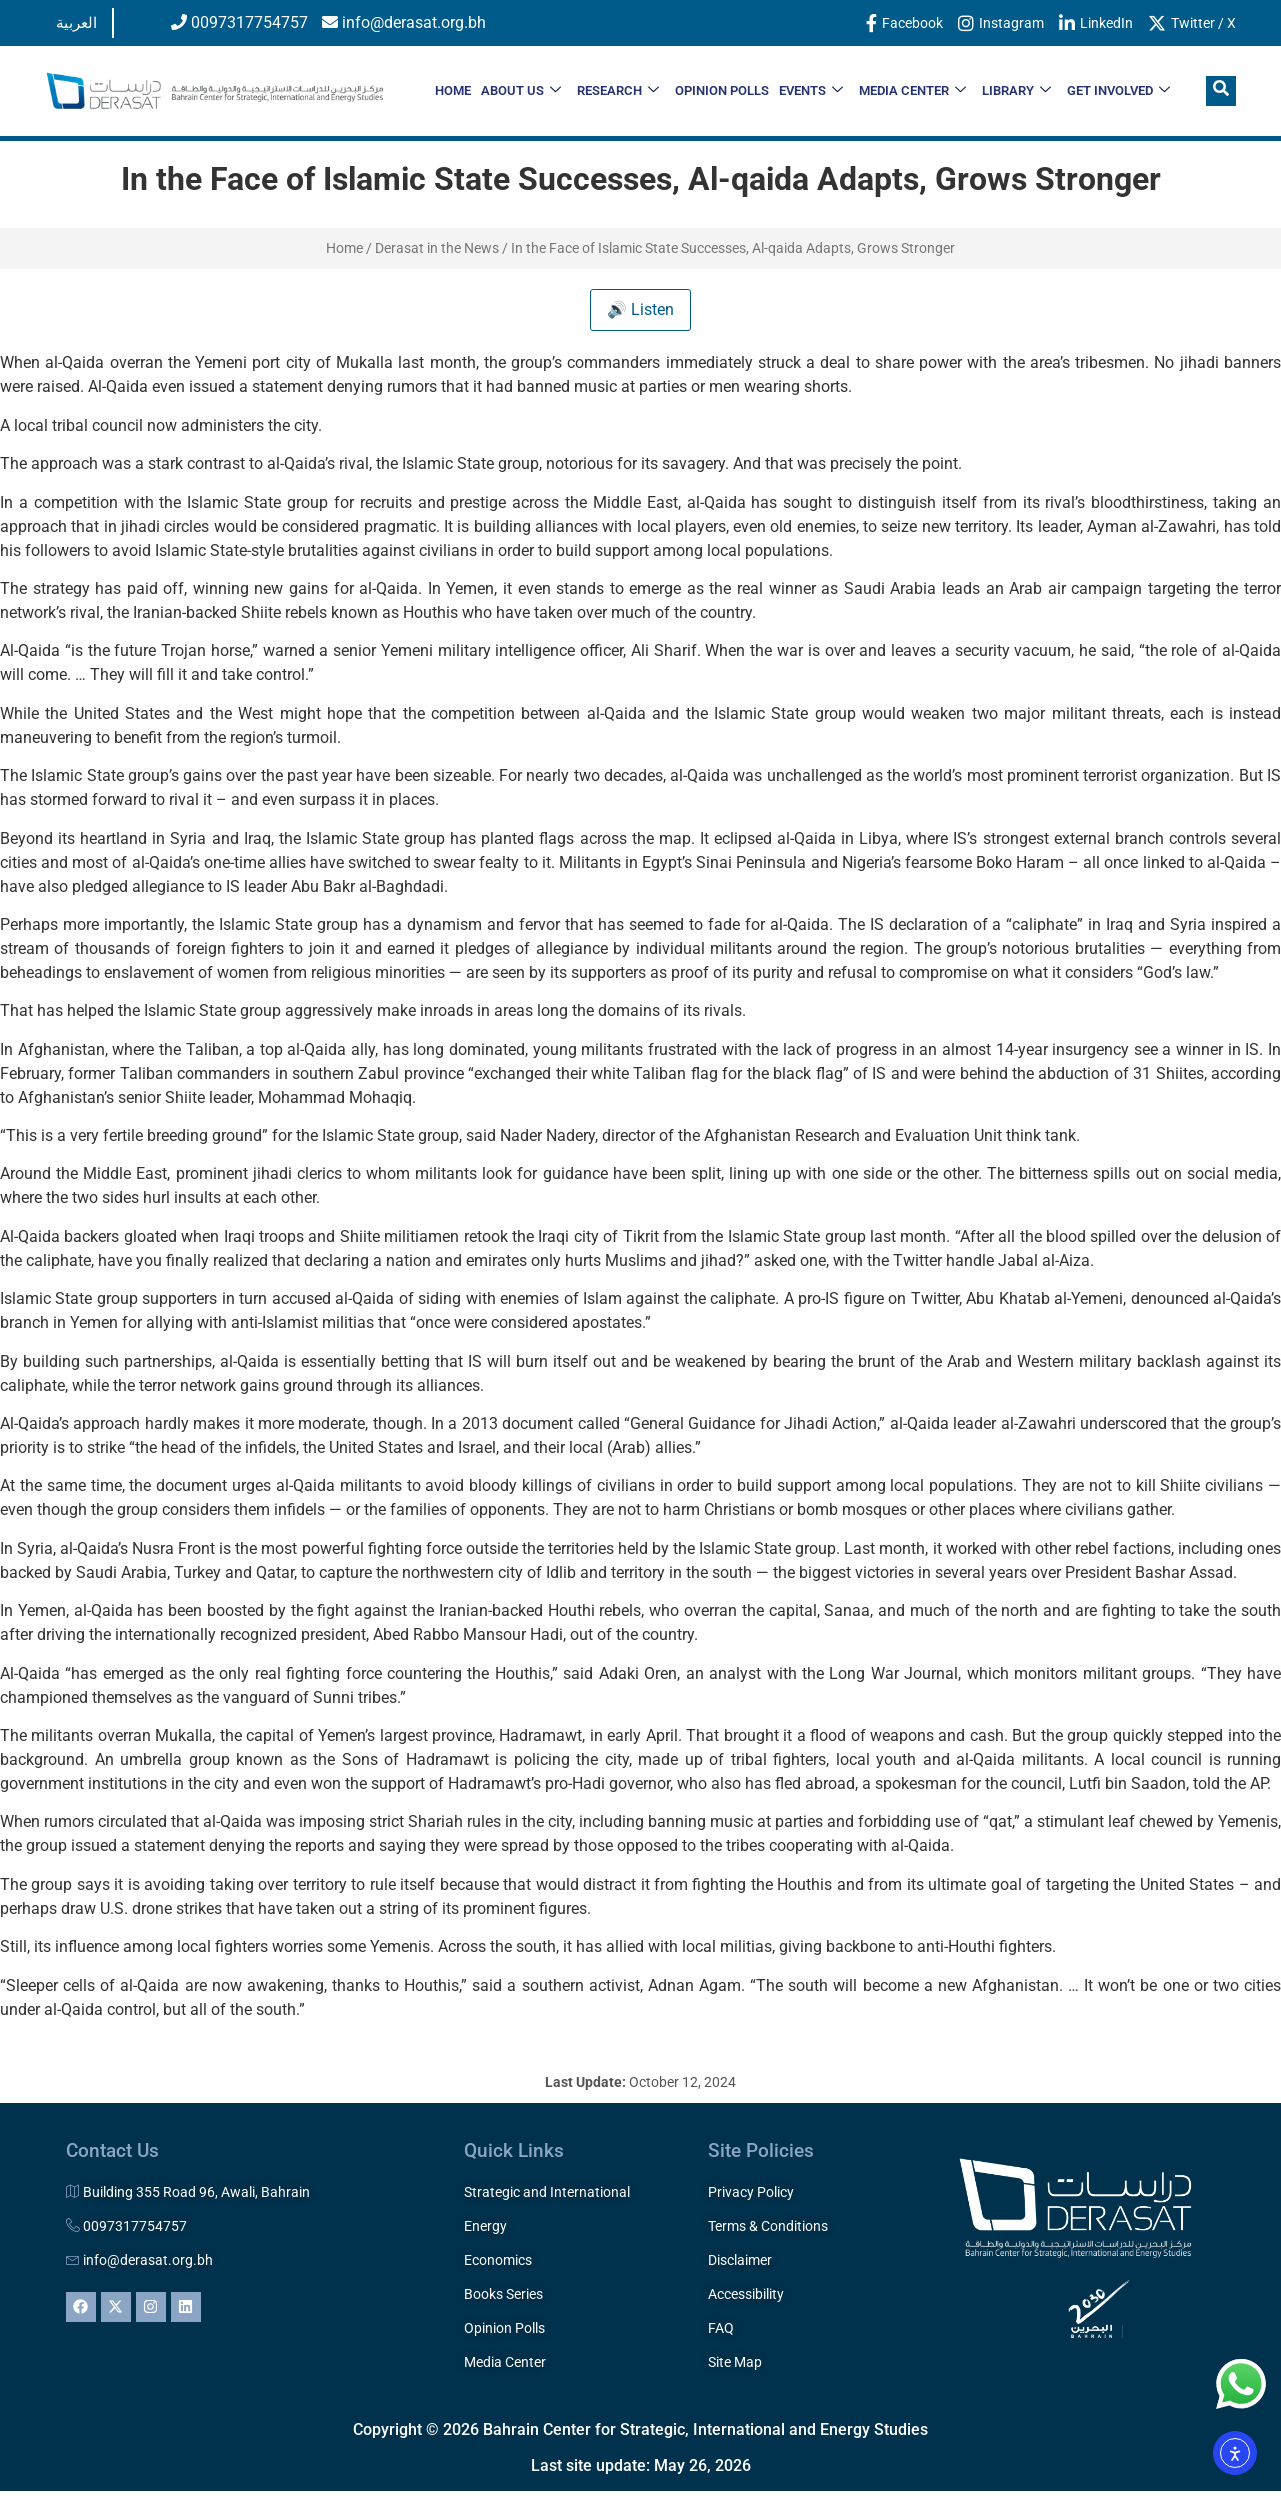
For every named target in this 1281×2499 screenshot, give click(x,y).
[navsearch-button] (1221, 91)
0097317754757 (239, 22)
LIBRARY (1016, 91)
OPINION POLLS (722, 90)
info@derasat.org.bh (404, 22)
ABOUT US (521, 91)
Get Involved (1118, 91)
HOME (453, 90)
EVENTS (811, 91)
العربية (76, 23)
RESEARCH (618, 91)
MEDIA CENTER (912, 91)
